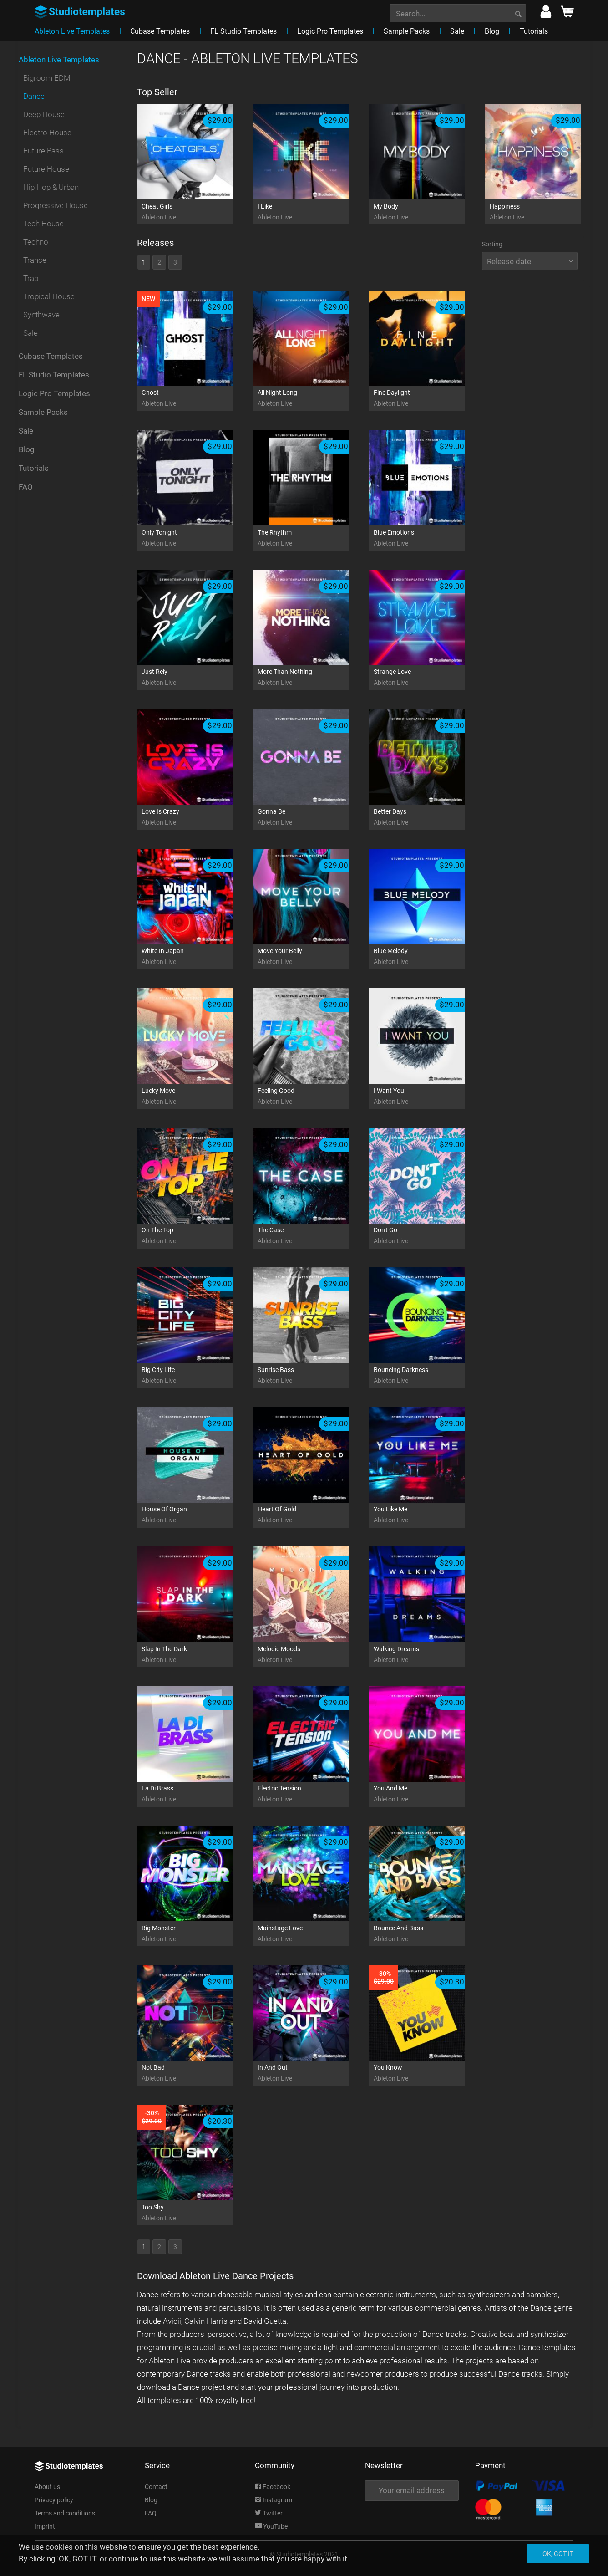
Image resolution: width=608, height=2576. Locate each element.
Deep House (44, 114)
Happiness (544, 212)
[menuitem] (458, 12)
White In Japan (196, 957)
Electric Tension (312, 1794)
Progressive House (55, 205)
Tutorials (34, 468)
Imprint (45, 2526)
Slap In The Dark (196, 1655)
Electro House (47, 132)
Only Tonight (196, 538)
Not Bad (196, 2073)
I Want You (428, 1097)
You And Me (428, 1794)
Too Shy (196, 2213)
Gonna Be (312, 817)
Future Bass (43, 150)
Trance (34, 260)
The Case (312, 1236)
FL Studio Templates (54, 374)
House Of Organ (196, 1515)
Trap (30, 278)
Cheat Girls (196, 212)
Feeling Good (312, 1097)
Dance (34, 96)
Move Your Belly (312, 957)
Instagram (273, 2500)
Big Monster (196, 1934)
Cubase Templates (51, 356)
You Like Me (428, 1515)
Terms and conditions (65, 2513)
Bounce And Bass (428, 1934)
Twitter (269, 2513)
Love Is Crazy (196, 817)
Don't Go (428, 1236)
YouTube (271, 2526)
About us (47, 2486)
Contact (156, 2486)
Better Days (428, 817)
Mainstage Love (312, 1934)
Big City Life (196, 1376)
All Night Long (312, 398)
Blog (27, 449)
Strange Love (428, 678)
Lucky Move (196, 1097)
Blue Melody (428, 957)
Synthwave (41, 314)
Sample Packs (43, 412)
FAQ (26, 486)
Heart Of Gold (312, 1515)
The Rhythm (312, 538)
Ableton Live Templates (59, 59)
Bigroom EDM (47, 77)
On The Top (196, 1236)
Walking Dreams (428, 1655)
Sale (30, 332)
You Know (428, 2073)
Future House (46, 168)
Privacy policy (54, 2500)
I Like (312, 212)
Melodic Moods (312, 1655)
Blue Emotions (428, 538)
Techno (35, 241)
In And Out (312, 2073)
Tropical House (49, 296)
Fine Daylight (428, 398)
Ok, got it (557, 2553)
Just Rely (196, 678)
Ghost (196, 398)
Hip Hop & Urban (51, 187)
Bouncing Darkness (428, 1376)
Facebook (272, 2486)
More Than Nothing (312, 678)
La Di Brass (196, 1794)
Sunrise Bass (312, 1376)
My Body (428, 212)
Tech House (43, 223)
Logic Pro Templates (54, 393)
